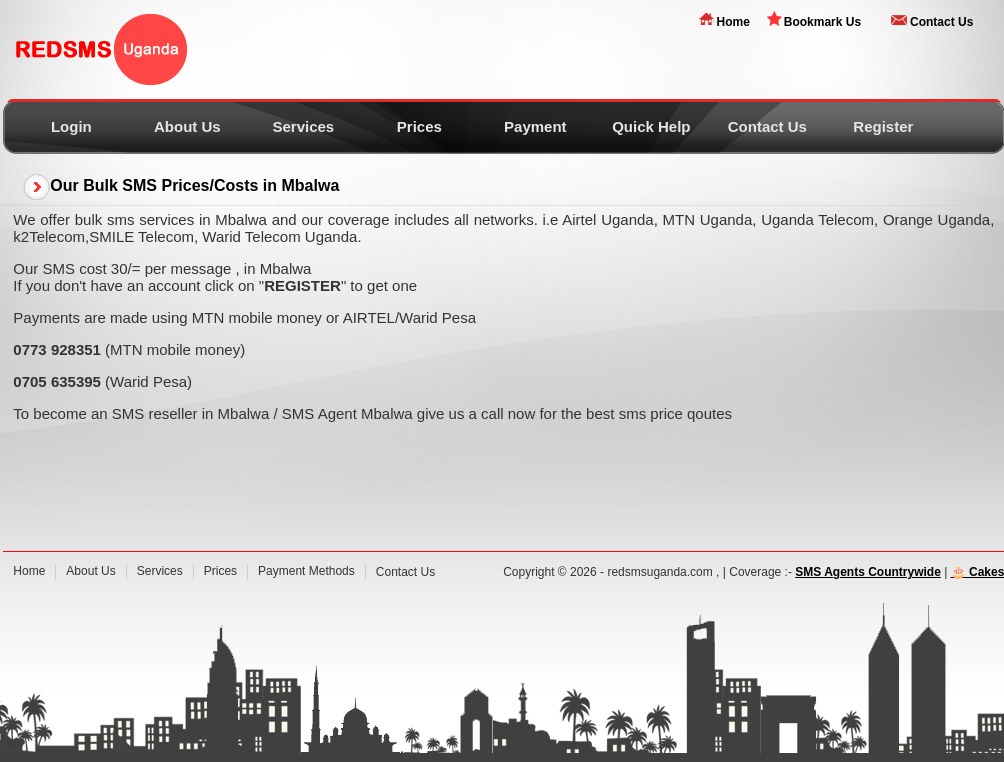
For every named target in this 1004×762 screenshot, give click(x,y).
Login (71, 126)
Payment (535, 126)
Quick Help (651, 126)
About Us (187, 126)
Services (303, 126)
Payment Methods (306, 571)
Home (732, 22)
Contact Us (941, 22)
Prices (419, 126)
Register (883, 126)
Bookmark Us (822, 22)
